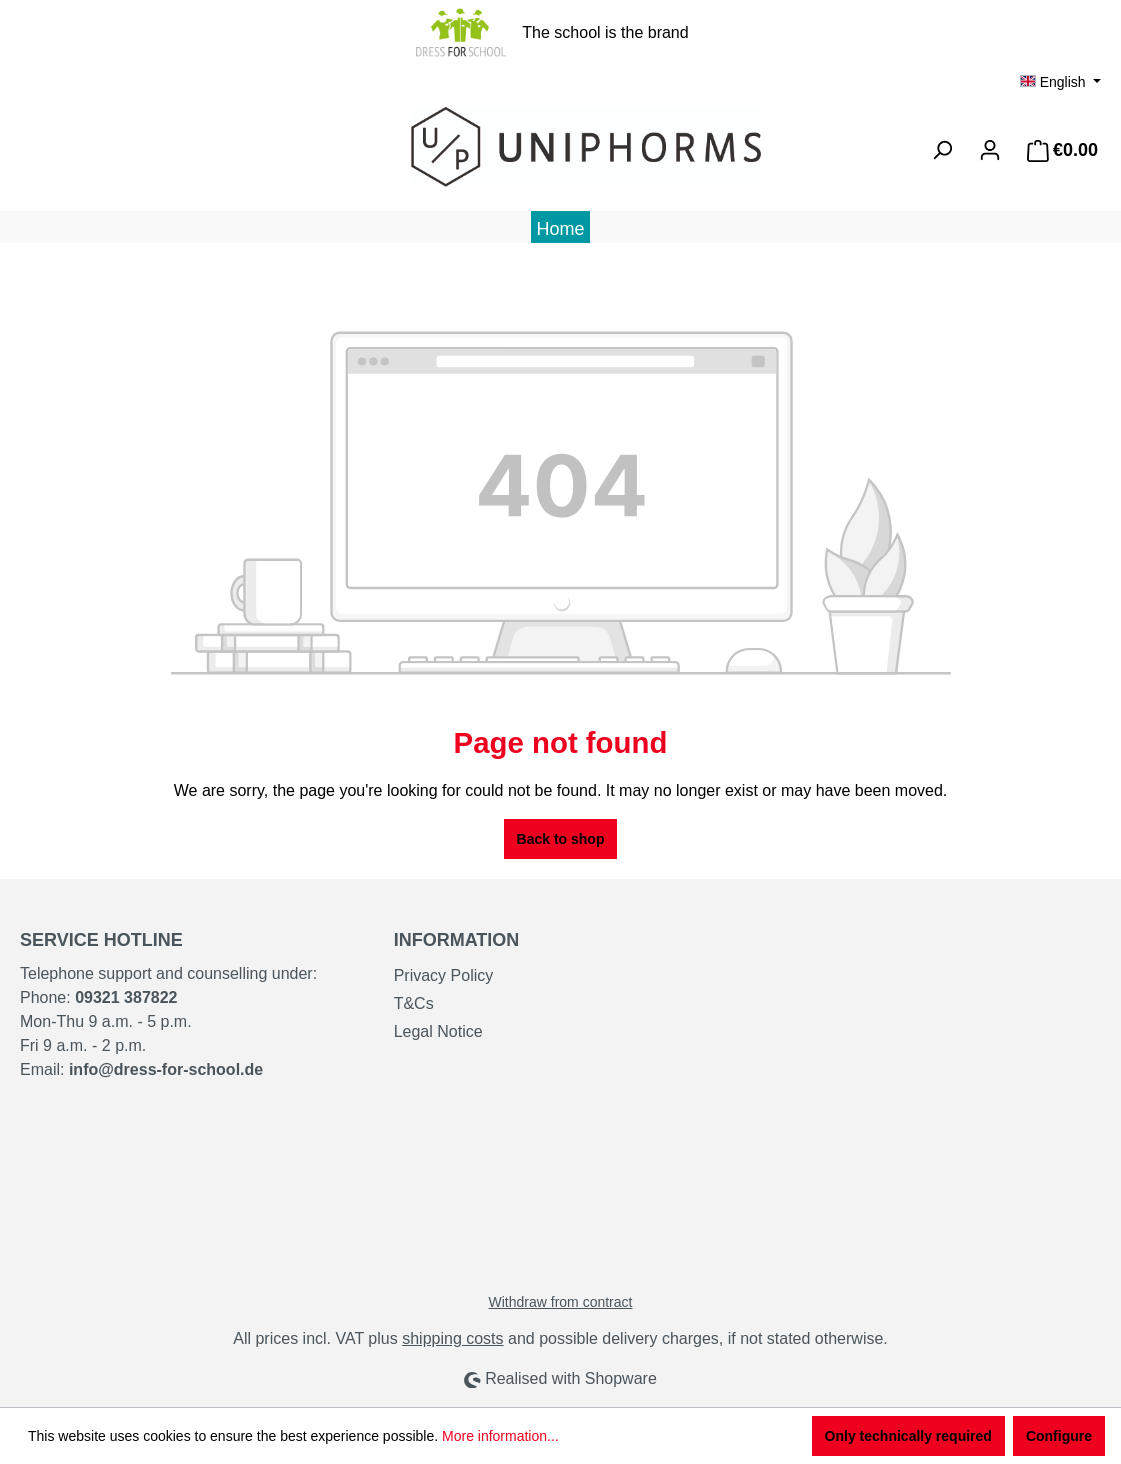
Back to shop (561, 839)
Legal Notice (438, 1031)
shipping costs (452, 1338)
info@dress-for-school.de (166, 1069)
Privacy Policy (444, 975)
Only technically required (908, 1436)
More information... (500, 1436)
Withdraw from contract (561, 1302)
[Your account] (990, 150)
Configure (1059, 1436)
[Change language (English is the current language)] (1060, 82)
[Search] (942, 150)
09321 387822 (126, 997)
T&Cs (414, 1003)
